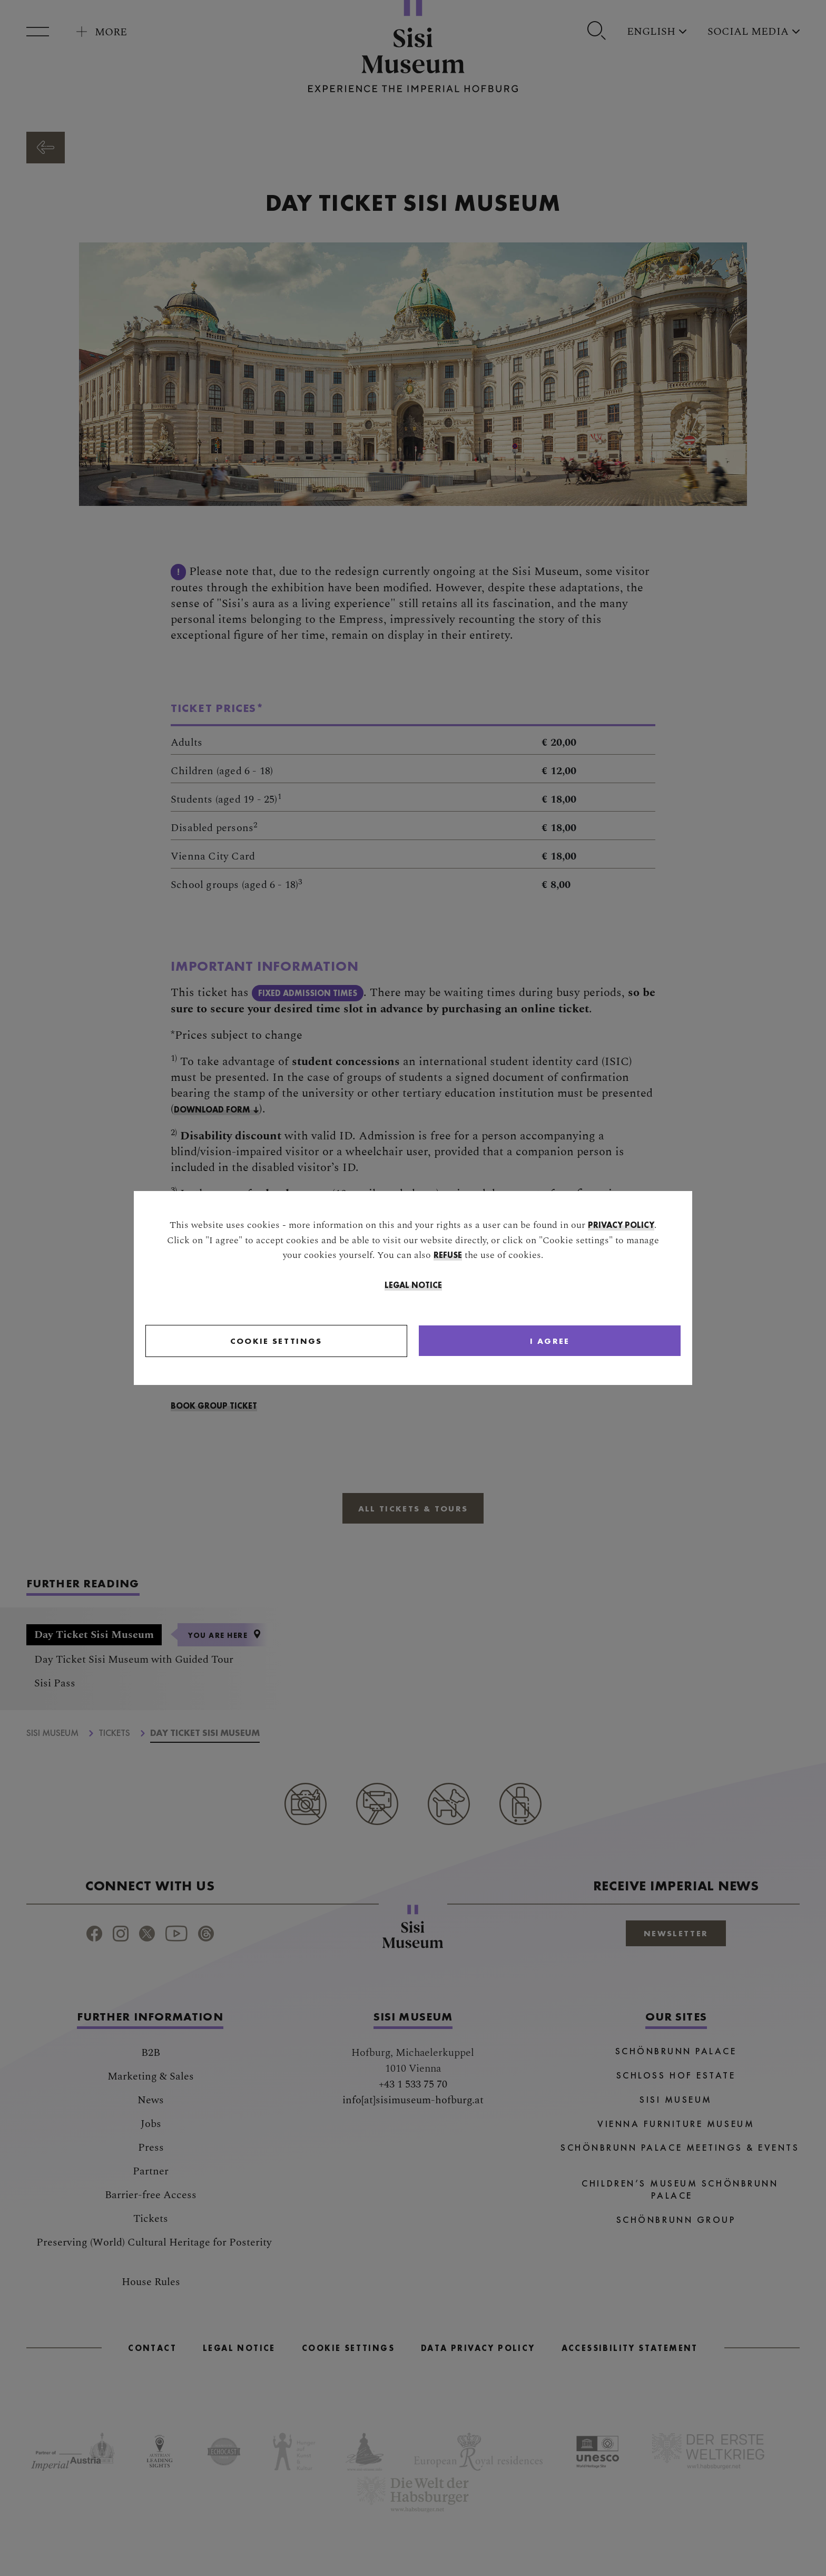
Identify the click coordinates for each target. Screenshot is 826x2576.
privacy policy (621, 1225)
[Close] (502, 1341)
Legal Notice (413, 1285)
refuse (448, 1255)
